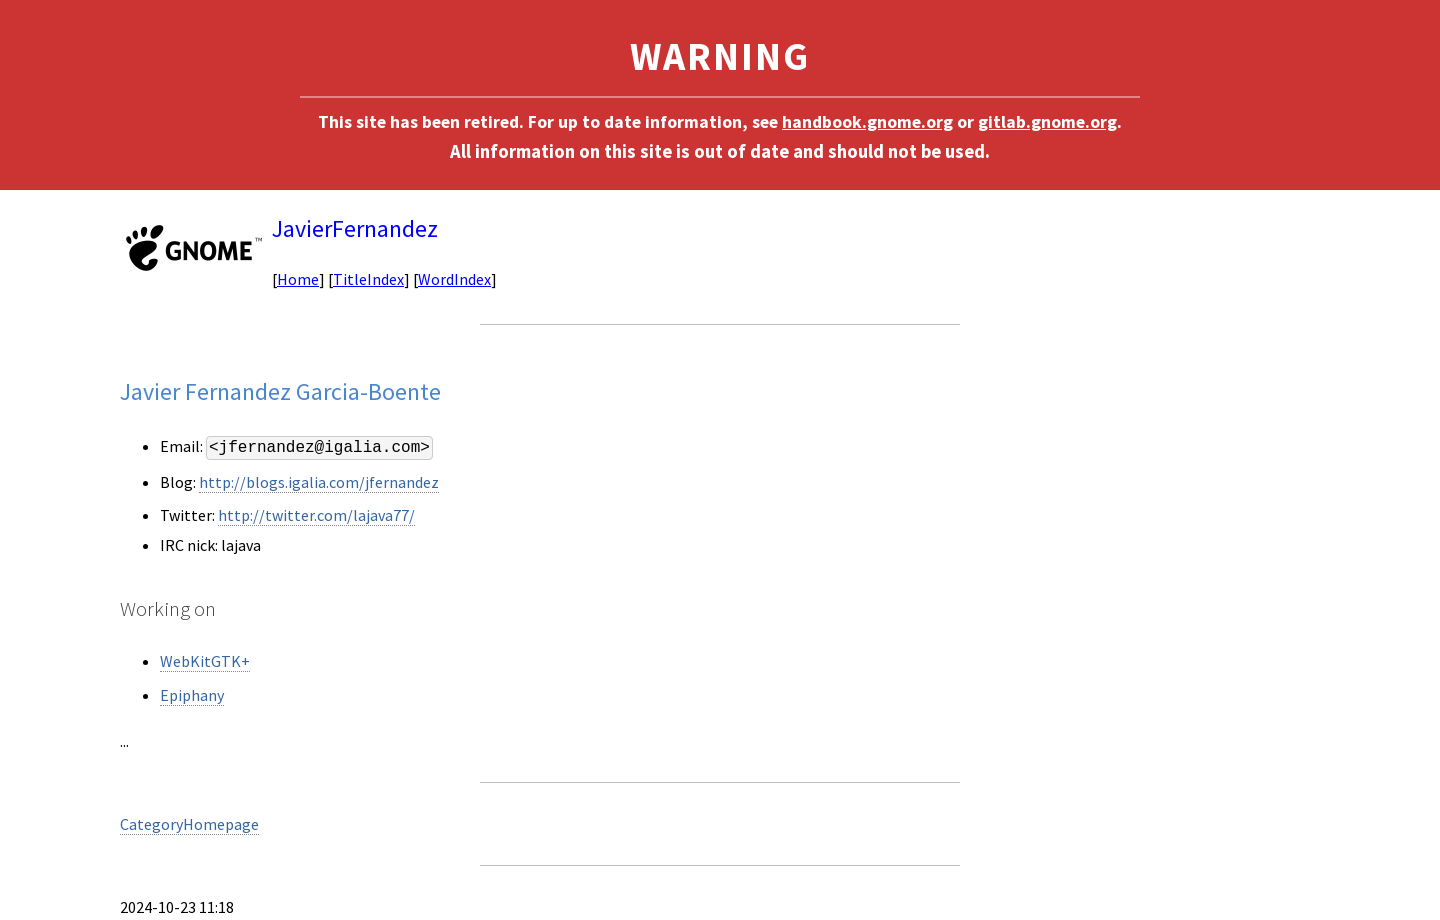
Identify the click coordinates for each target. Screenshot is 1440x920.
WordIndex (454, 279)
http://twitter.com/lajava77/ (316, 515)
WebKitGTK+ (205, 661)
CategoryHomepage (189, 824)
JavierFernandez (355, 228)
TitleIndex (368, 279)
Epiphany (192, 695)
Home (298, 279)
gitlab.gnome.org (1047, 122)
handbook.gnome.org (867, 122)
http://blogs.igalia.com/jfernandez (319, 482)
